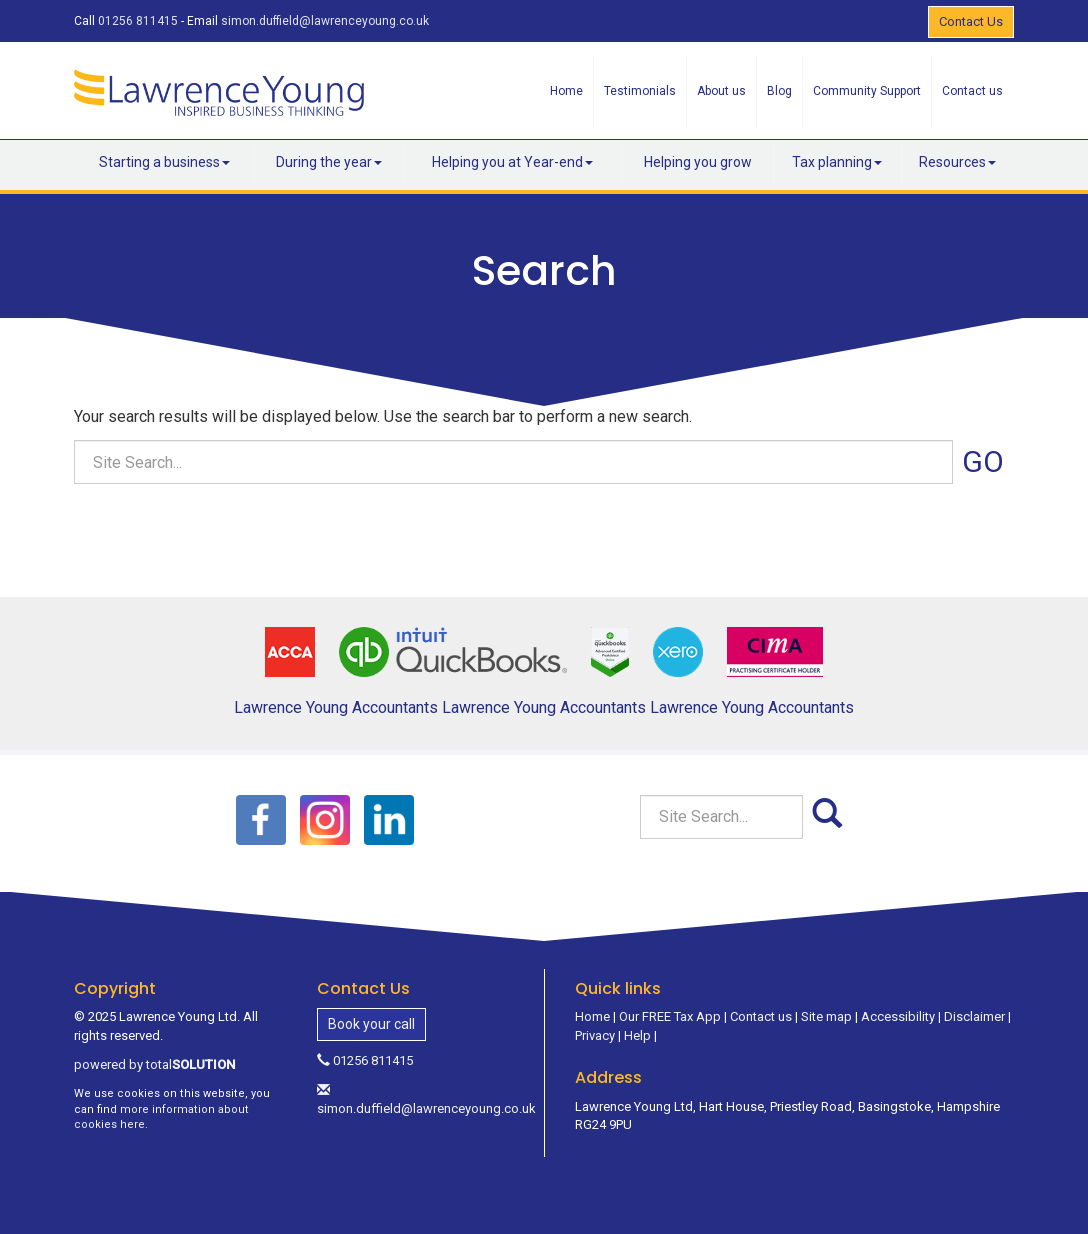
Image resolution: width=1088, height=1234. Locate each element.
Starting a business (164, 162)
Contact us (972, 91)
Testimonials (640, 91)
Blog (779, 91)
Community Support (867, 91)
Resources (957, 162)
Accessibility (898, 1016)
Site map (826, 1016)
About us (721, 91)
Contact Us (971, 21)
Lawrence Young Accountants (336, 707)
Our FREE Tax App (670, 1016)
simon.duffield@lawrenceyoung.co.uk (325, 21)
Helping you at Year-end (512, 162)
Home (566, 91)
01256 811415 (138, 21)
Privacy (595, 1035)
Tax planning (837, 162)
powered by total (154, 1064)
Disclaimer (974, 1016)
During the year (329, 162)
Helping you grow (698, 162)
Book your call (371, 1024)
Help (637, 1035)
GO (983, 461)
